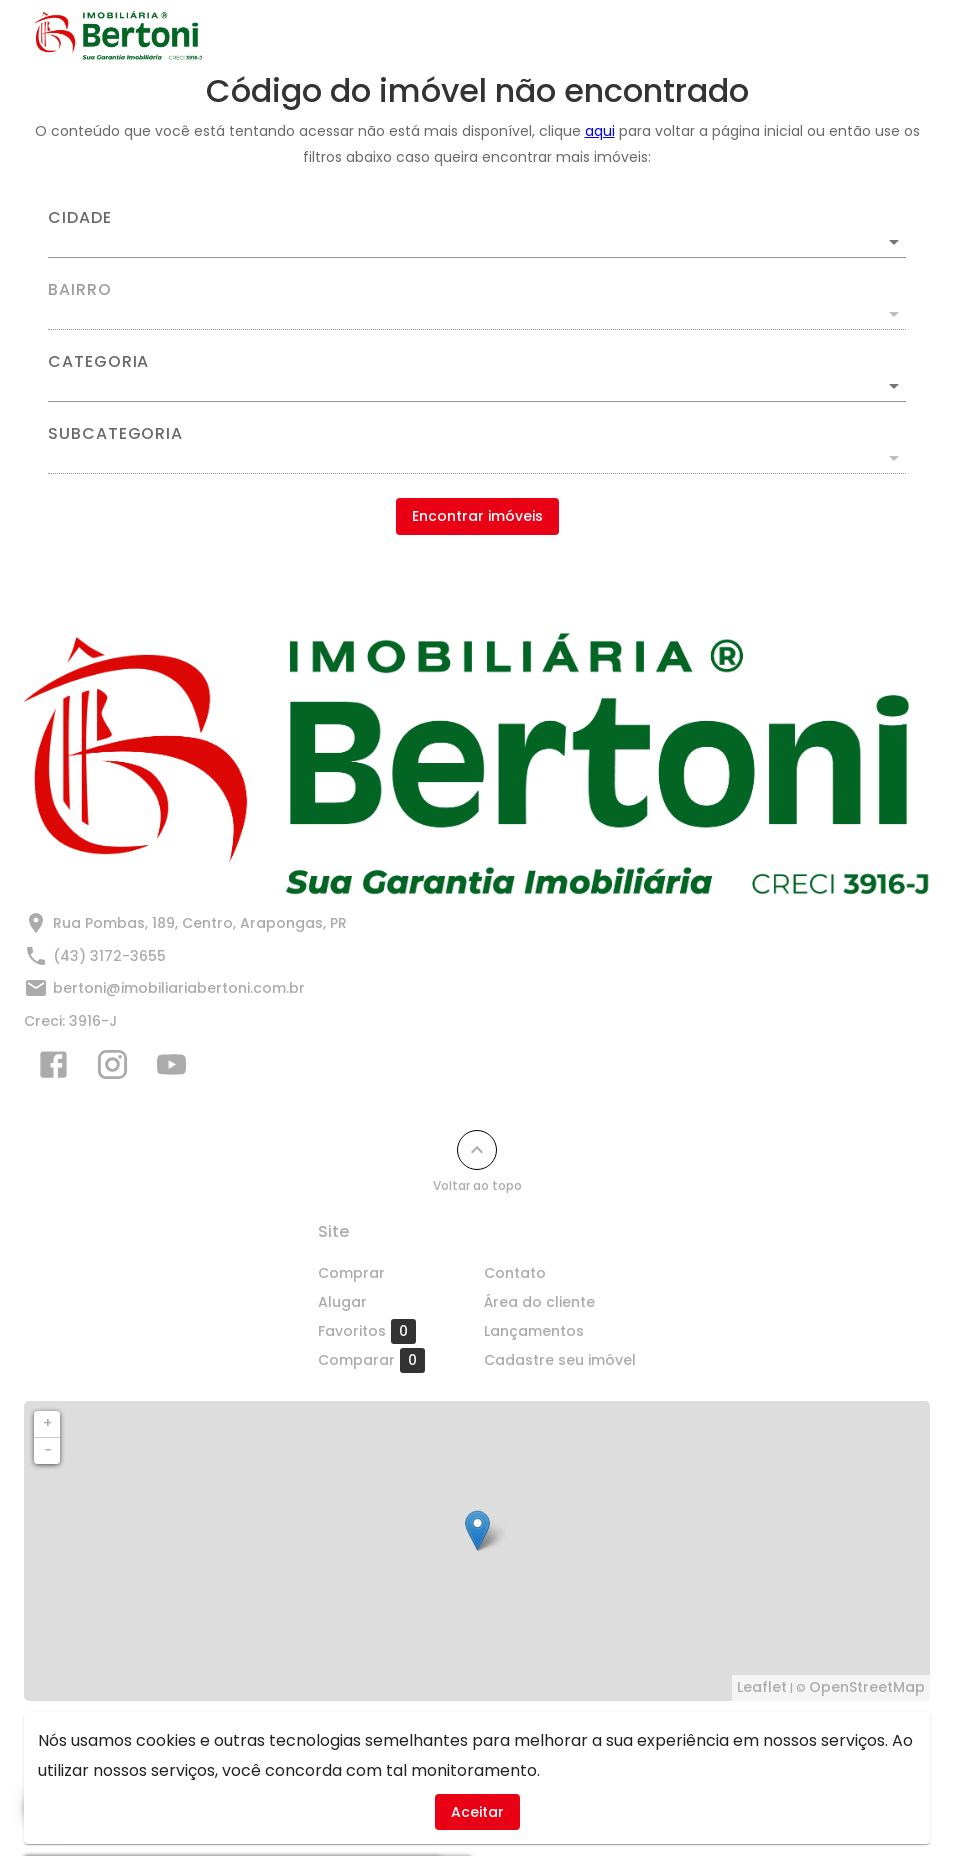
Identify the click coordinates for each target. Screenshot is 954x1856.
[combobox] (477, 234)
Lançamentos (534, 1331)
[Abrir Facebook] (53, 1069)
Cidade (80, 218)
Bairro (80, 290)
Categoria (98, 362)
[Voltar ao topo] (477, 1150)
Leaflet (762, 1687)
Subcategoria (115, 434)
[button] (477, 386)
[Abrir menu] (888, 36)
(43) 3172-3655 (109, 956)
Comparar (371, 1360)
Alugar (342, 1302)
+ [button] (47, 1423)
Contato (515, 1273)
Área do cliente (539, 1302)
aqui (600, 131)
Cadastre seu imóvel (560, 1360)
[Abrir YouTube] (171, 1069)
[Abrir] (894, 242)
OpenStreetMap (867, 1687)
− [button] (48, 1450)
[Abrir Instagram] (112, 1069)
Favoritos (367, 1331)
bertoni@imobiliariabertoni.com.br (179, 988)
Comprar (351, 1273)
